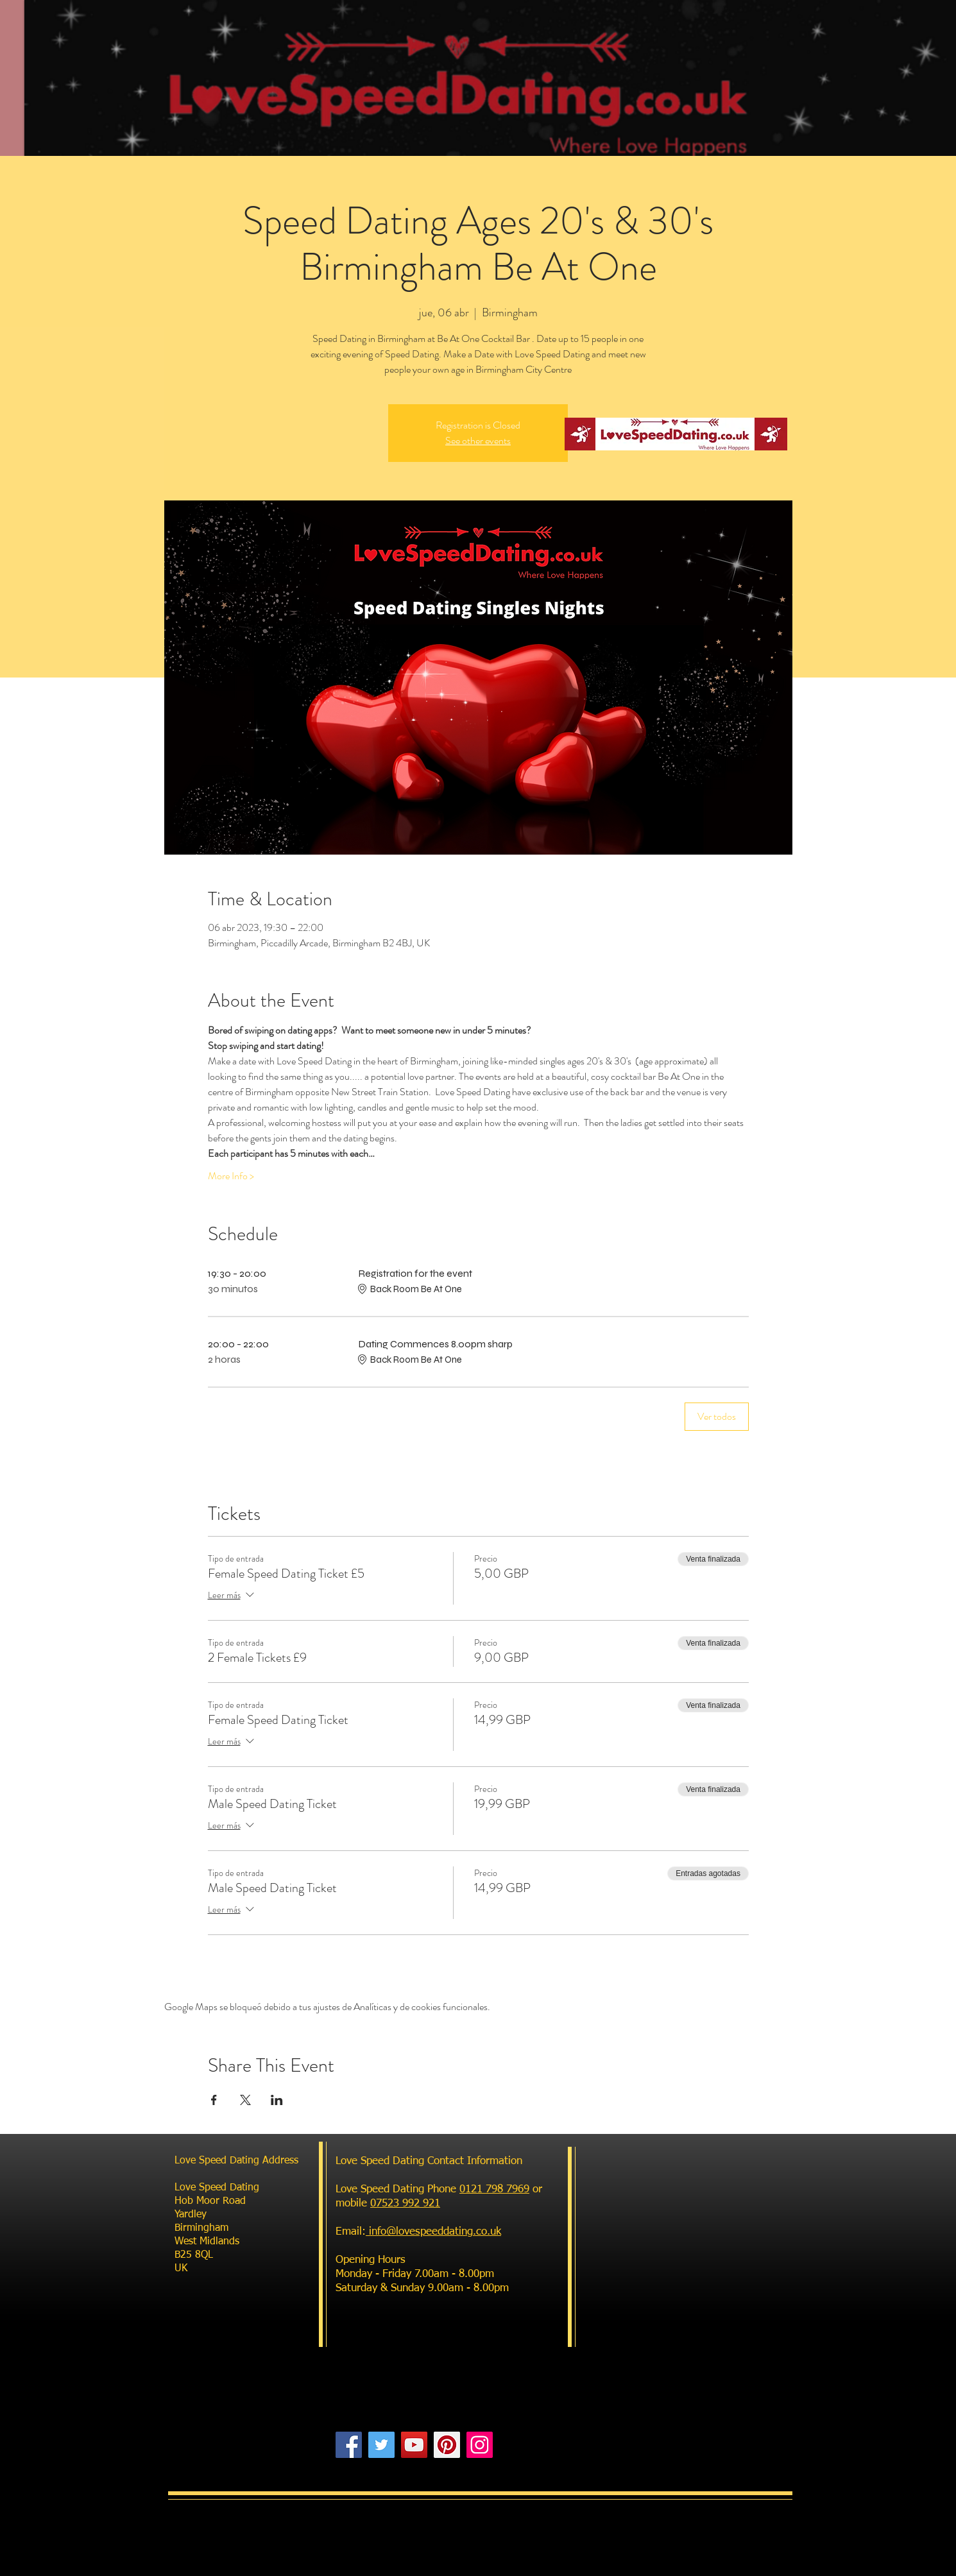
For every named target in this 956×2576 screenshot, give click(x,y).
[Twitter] (381, 2445)
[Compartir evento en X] (245, 2100)
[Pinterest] (447, 2445)
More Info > (231, 1176)
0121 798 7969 (494, 2189)
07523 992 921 (405, 2203)
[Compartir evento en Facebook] (214, 2100)
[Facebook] (349, 2445)
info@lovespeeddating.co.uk (433, 2231)
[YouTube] (414, 2445)
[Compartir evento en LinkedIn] (277, 2100)
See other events (478, 440)
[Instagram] (479, 2445)
